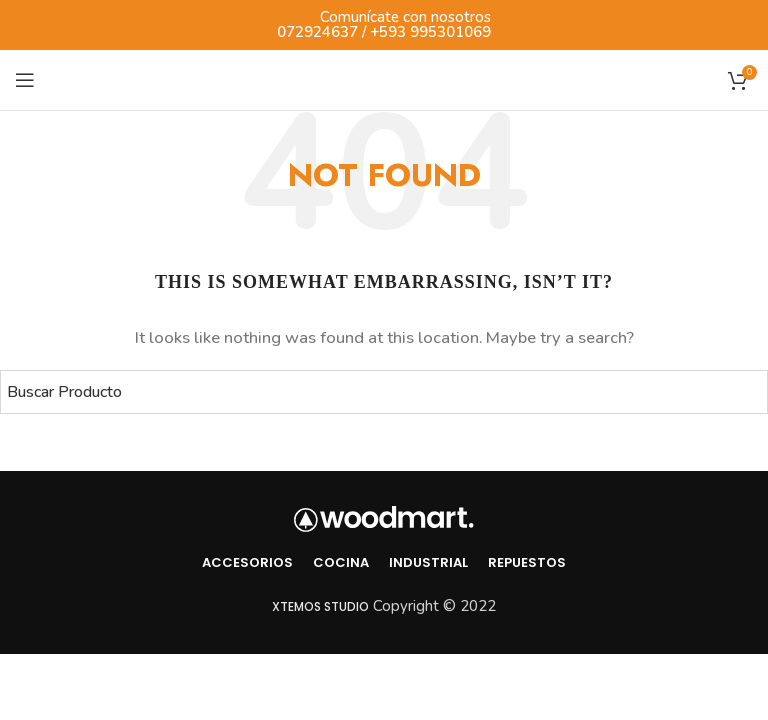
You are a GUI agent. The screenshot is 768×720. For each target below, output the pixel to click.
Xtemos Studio (320, 606)
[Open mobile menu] (25, 80)
